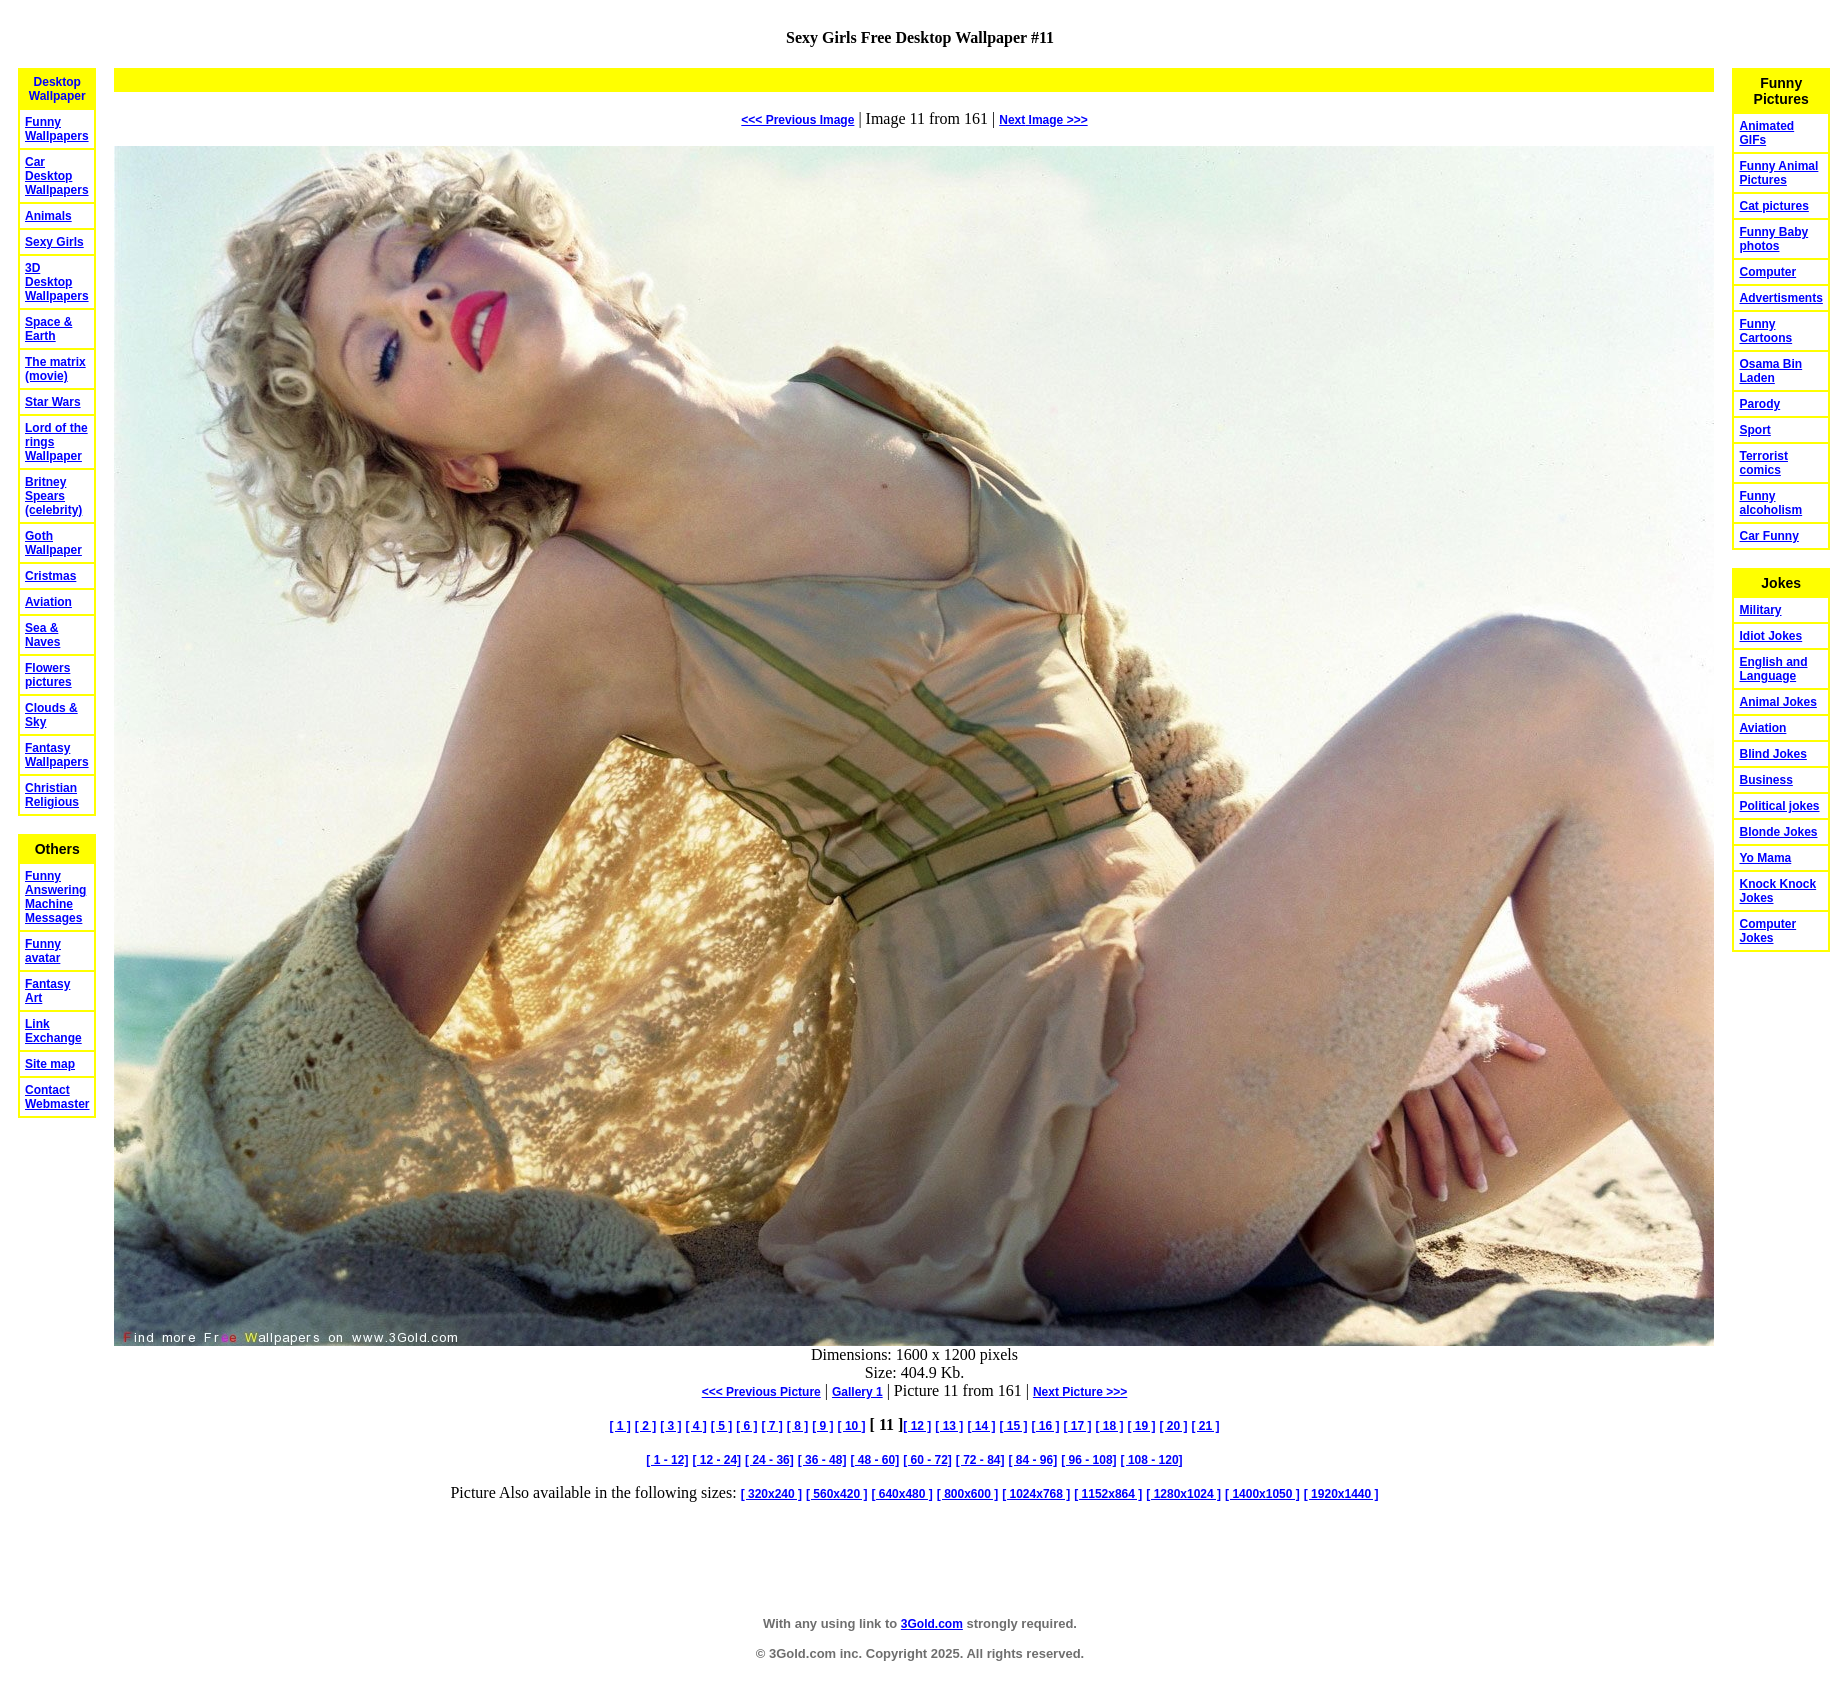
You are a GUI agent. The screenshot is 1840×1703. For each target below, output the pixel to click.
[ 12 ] (917, 1426)
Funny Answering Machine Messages (55, 897)
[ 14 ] (981, 1426)
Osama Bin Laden (1770, 371)
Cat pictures (1773, 206)
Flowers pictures (48, 675)
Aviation (48, 602)
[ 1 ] (619, 1426)
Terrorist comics (1763, 463)
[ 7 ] (772, 1426)
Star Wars (53, 402)
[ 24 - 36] (769, 1460)
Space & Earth (48, 329)
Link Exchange (53, 1031)
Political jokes (1779, 806)
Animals (48, 216)
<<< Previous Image (797, 120)
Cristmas (50, 576)
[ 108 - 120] (1152, 1460)
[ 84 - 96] (1033, 1460)
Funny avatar (43, 951)
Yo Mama (1765, 858)
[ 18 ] (1109, 1426)
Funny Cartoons (1765, 331)
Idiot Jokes (1770, 636)
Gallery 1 (857, 1392)
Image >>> (1043, 120)
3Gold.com (932, 1624)
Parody (1759, 404)
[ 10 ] (852, 1426)
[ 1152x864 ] (1108, 1494)
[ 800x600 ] (967, 1494)
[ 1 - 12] (667, 1460)
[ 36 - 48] (822, 1460)
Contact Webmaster (57, 1097)
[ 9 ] (822, 1426)
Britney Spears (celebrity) (53, 496)
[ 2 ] (645, 1426)
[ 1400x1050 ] (1262, 1494)
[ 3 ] (670, 1426)
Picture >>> (1080, 1392)
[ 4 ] (695, 1426)
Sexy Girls (54, 242)
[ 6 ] (746, 1426)
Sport (1754, 430)
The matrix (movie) (55, 369)
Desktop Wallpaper (57, 89)
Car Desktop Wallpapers (57, 176)
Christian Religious (52, 795)
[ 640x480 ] (901, 1494)
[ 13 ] (949, 1426)
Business (1765, 780)
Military (1760, 610)
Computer (1767, 272)
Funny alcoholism (1770, 503)
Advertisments (1780, 298)
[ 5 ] (721, 1426)
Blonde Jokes (1778, 832)
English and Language (1773, 669)
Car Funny (1768, 536)
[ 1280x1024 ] (1183, 1494)
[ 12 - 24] (716, 1460)
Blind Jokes (1772, 754)
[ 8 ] (797, 1426)
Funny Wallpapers (57, 129)
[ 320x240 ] (771, 1494)
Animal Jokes (1777, 702)
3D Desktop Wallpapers (57, 282)
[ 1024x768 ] (1036, 1494)
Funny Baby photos (1773, 239)
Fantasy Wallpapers (57, 755)
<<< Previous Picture (761, 1392)
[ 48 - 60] (874, 1460)
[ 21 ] (1205, 1426)
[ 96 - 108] (1088, 1460)
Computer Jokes (1767, 931)
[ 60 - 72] (927, 1460)
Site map (50, 1064)
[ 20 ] (1173, 1426)
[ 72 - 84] (980, 1460)
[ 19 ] (1141, 1426)
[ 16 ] (1045, 1426)
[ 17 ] (1077, 1426)
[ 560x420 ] (836, 1494)
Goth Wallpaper (53, 543)
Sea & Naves (42, 635)
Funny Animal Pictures (1778, 173)
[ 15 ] (1013, 1426)
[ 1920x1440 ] (1341, 1494)
